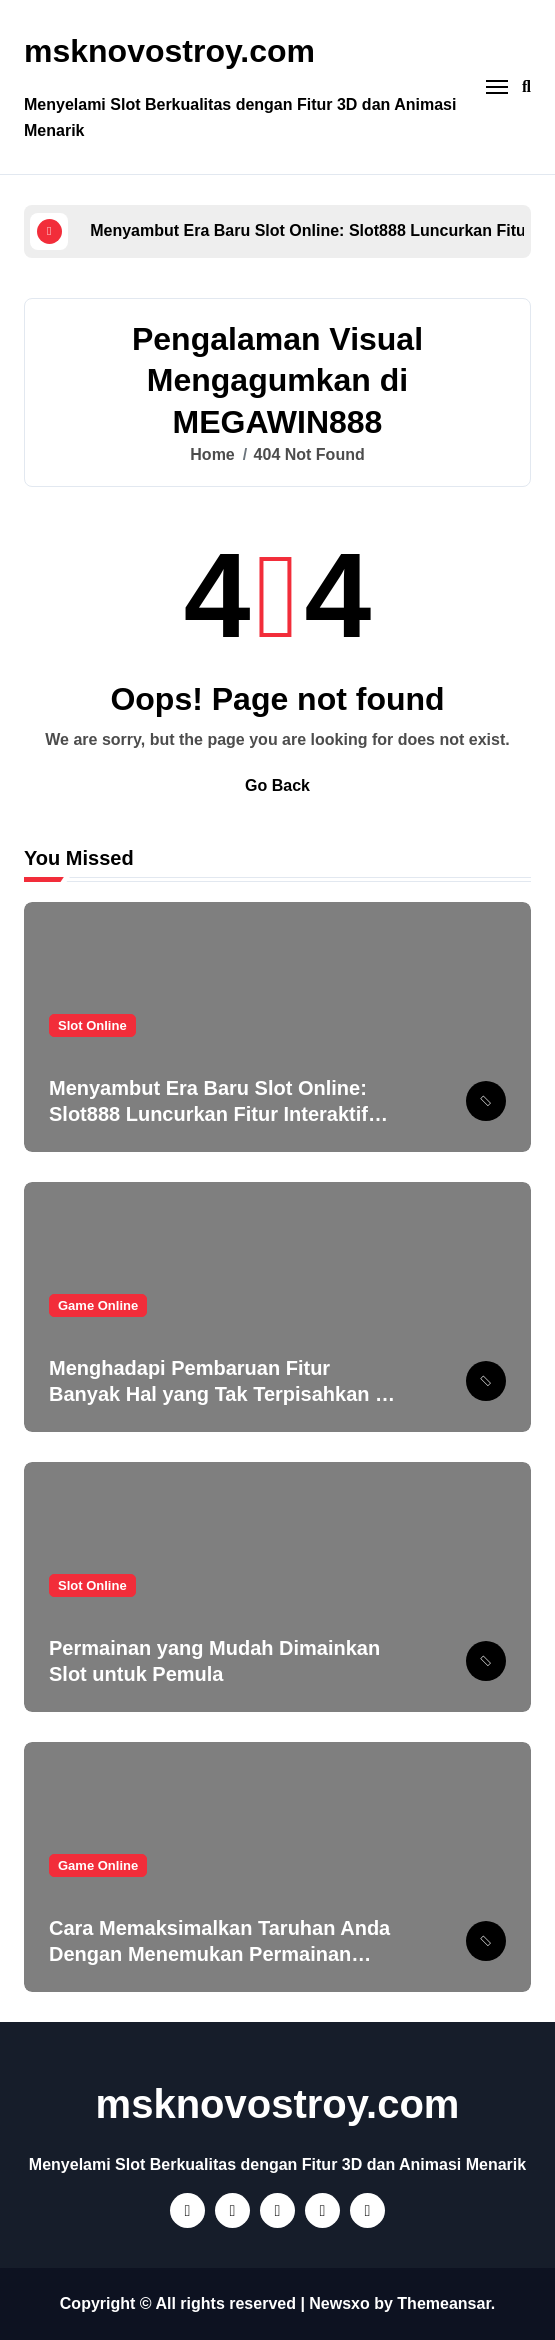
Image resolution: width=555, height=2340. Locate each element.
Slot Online (92, 1025)
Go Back (277, 785)
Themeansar (443, 2303)
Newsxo (339, 2303)
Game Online (98, 1305)
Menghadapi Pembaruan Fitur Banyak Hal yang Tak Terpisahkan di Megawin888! (221, 1394)
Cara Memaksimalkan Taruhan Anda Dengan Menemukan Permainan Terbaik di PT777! (219, 1954)
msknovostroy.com (169, 51)
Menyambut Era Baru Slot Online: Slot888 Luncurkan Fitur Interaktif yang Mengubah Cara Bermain (208, 1114)
